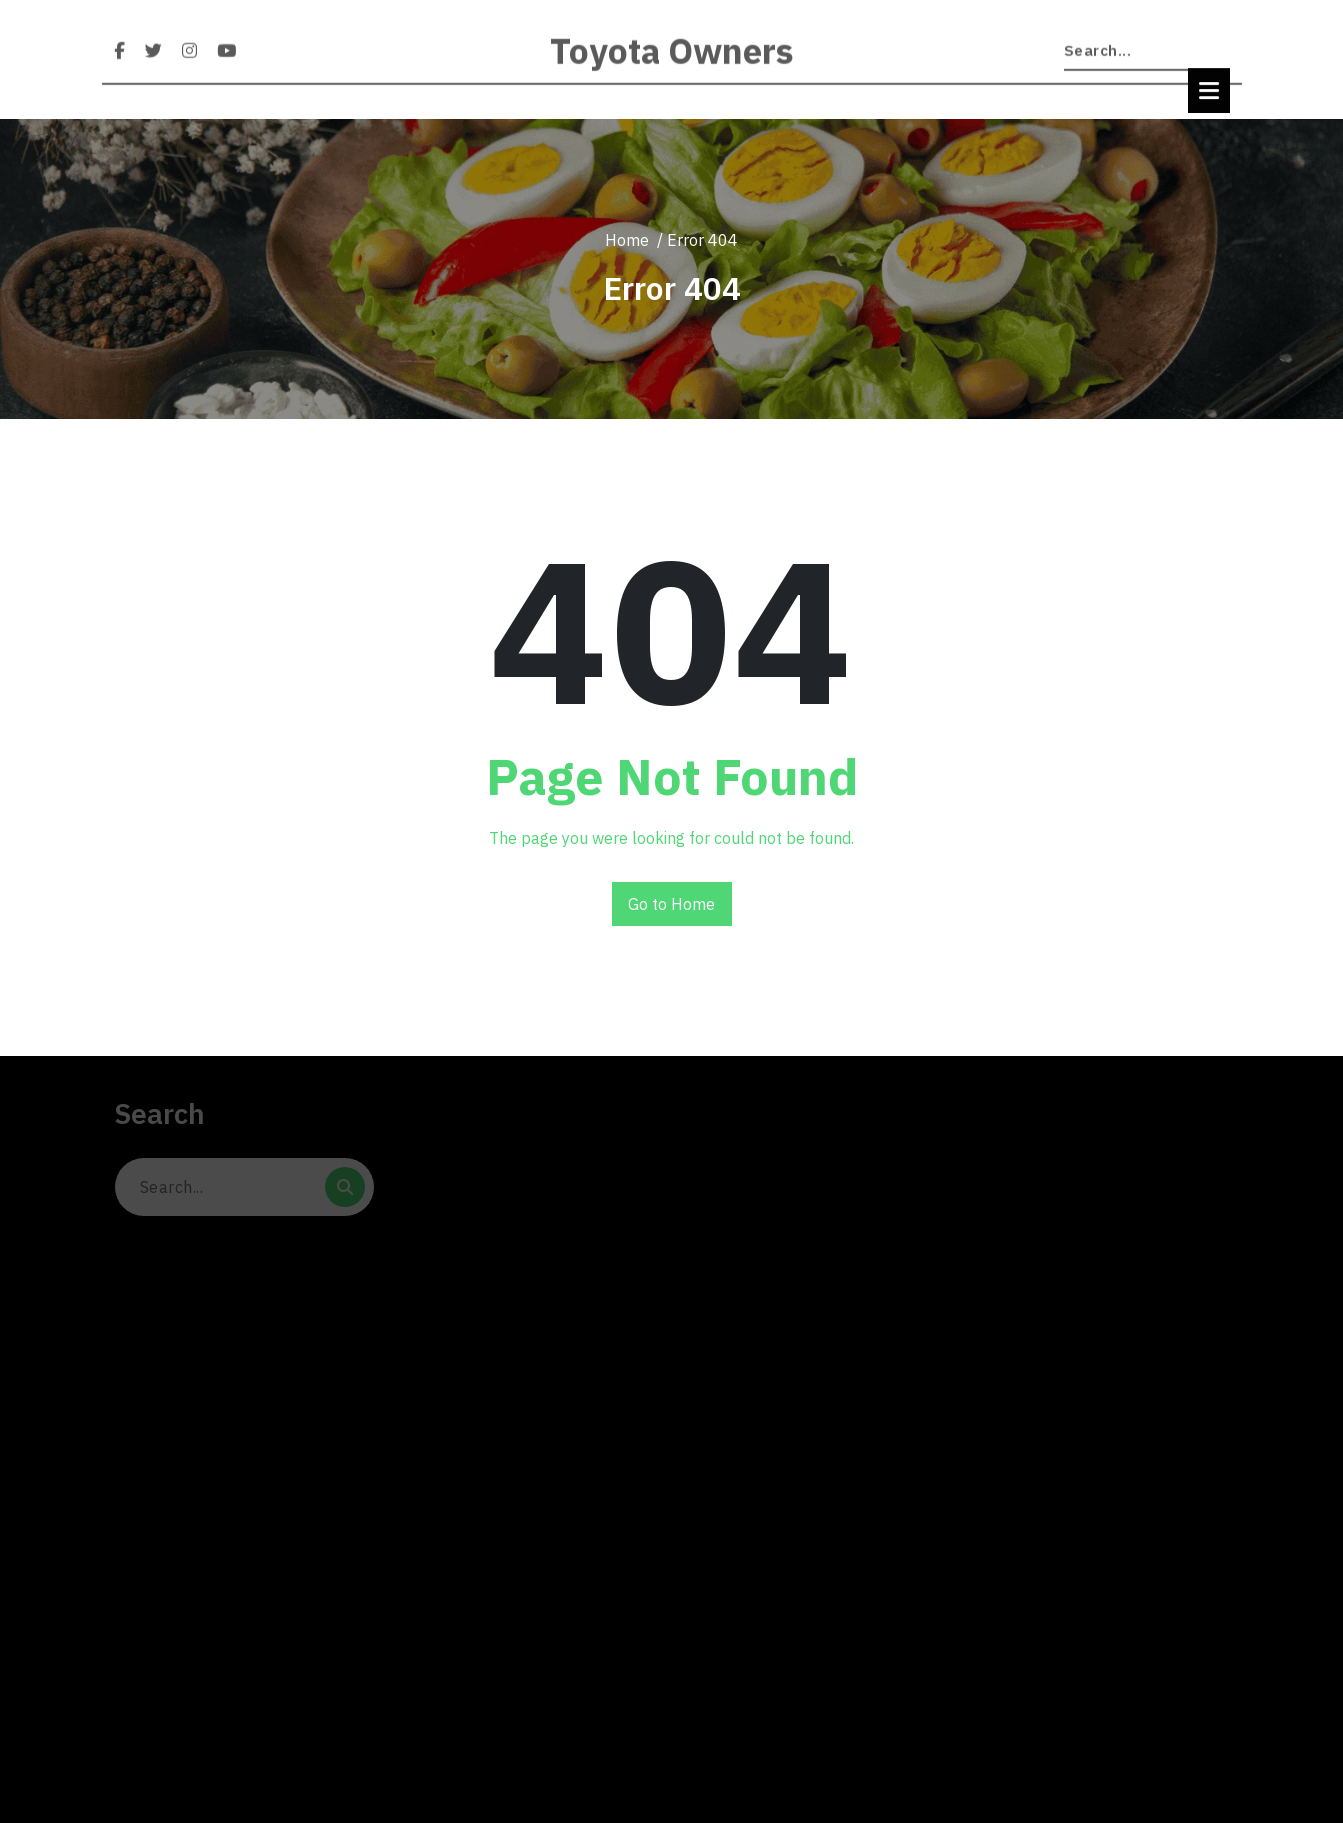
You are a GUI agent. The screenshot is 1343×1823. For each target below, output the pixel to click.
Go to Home (671, 904)
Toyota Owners (672, 65)
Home (627, 240)
